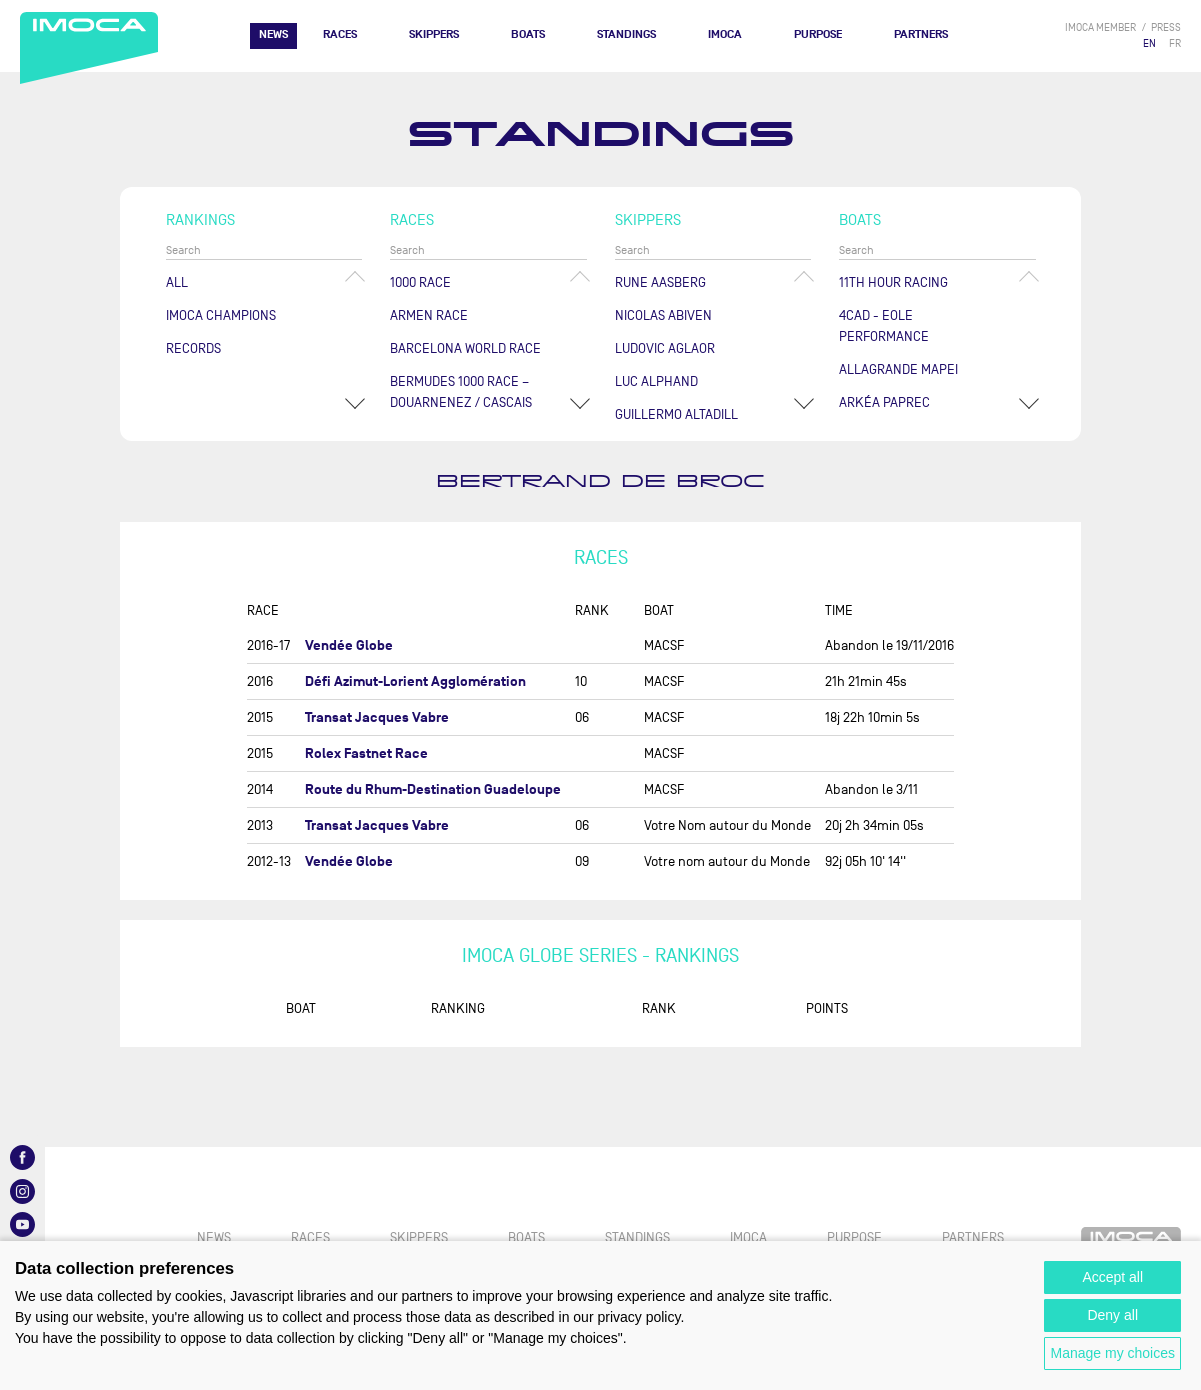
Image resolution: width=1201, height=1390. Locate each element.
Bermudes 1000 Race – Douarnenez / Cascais (461, 392)
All (177, 282)
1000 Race (420, 282)
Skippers (434, 34)
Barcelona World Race (465, 348)
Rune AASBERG (660, 282)
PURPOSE (818, 34)
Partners (921, 34)
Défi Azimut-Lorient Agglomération (415, 681)
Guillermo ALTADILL (676, 414)
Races (340, 34)
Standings (626, 34)
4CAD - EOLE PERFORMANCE (884, 326)
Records (193, 348)
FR (1175, 43)
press (1166, 27)
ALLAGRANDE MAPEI (898, 369)
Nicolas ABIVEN (663, 315)
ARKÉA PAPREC (884, 402)
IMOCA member (1100, 27)
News (273, 34)
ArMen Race (429, 315)
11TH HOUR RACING (893, 282)
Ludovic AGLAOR (665, 348)
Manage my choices (1112, 1353)
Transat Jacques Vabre (377, 717)
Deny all (1112, 1315)
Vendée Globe (349, 645)
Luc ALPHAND (656, 381)
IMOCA (725, 34)
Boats (528, 34)
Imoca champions (221, 315)
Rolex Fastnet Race (366, 753)
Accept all (1112, 1277)
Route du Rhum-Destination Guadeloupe (433, 789)
